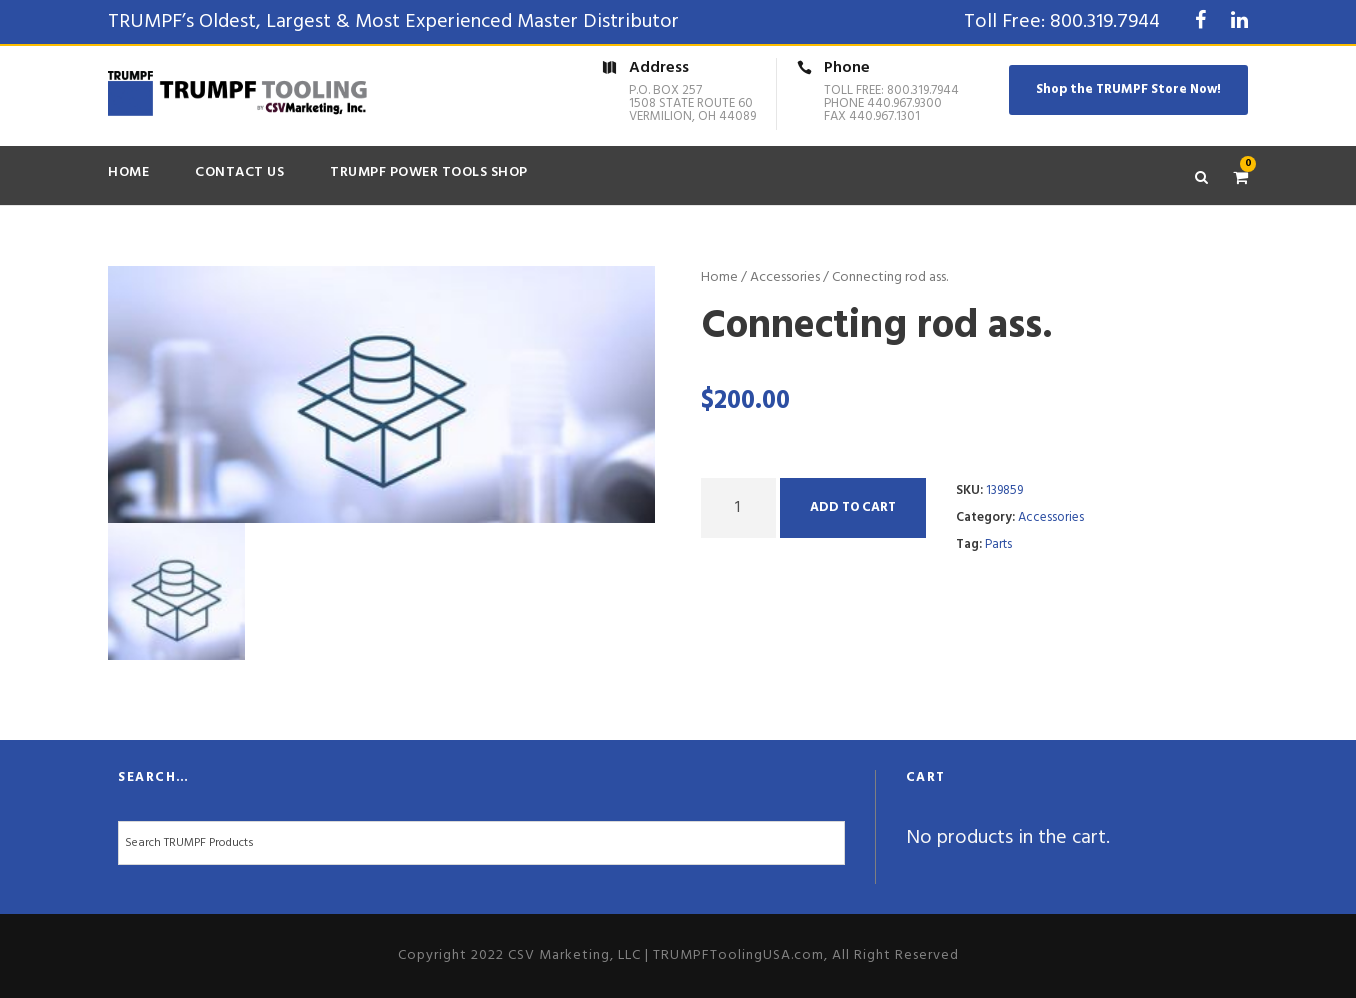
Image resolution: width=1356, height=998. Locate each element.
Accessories (785, 277)
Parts (998, 544)
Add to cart (853, 507)
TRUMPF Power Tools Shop (429, 172)
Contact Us (239, 172)
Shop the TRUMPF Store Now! (1128, 89)
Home (128, 172)
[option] (382, 395)
